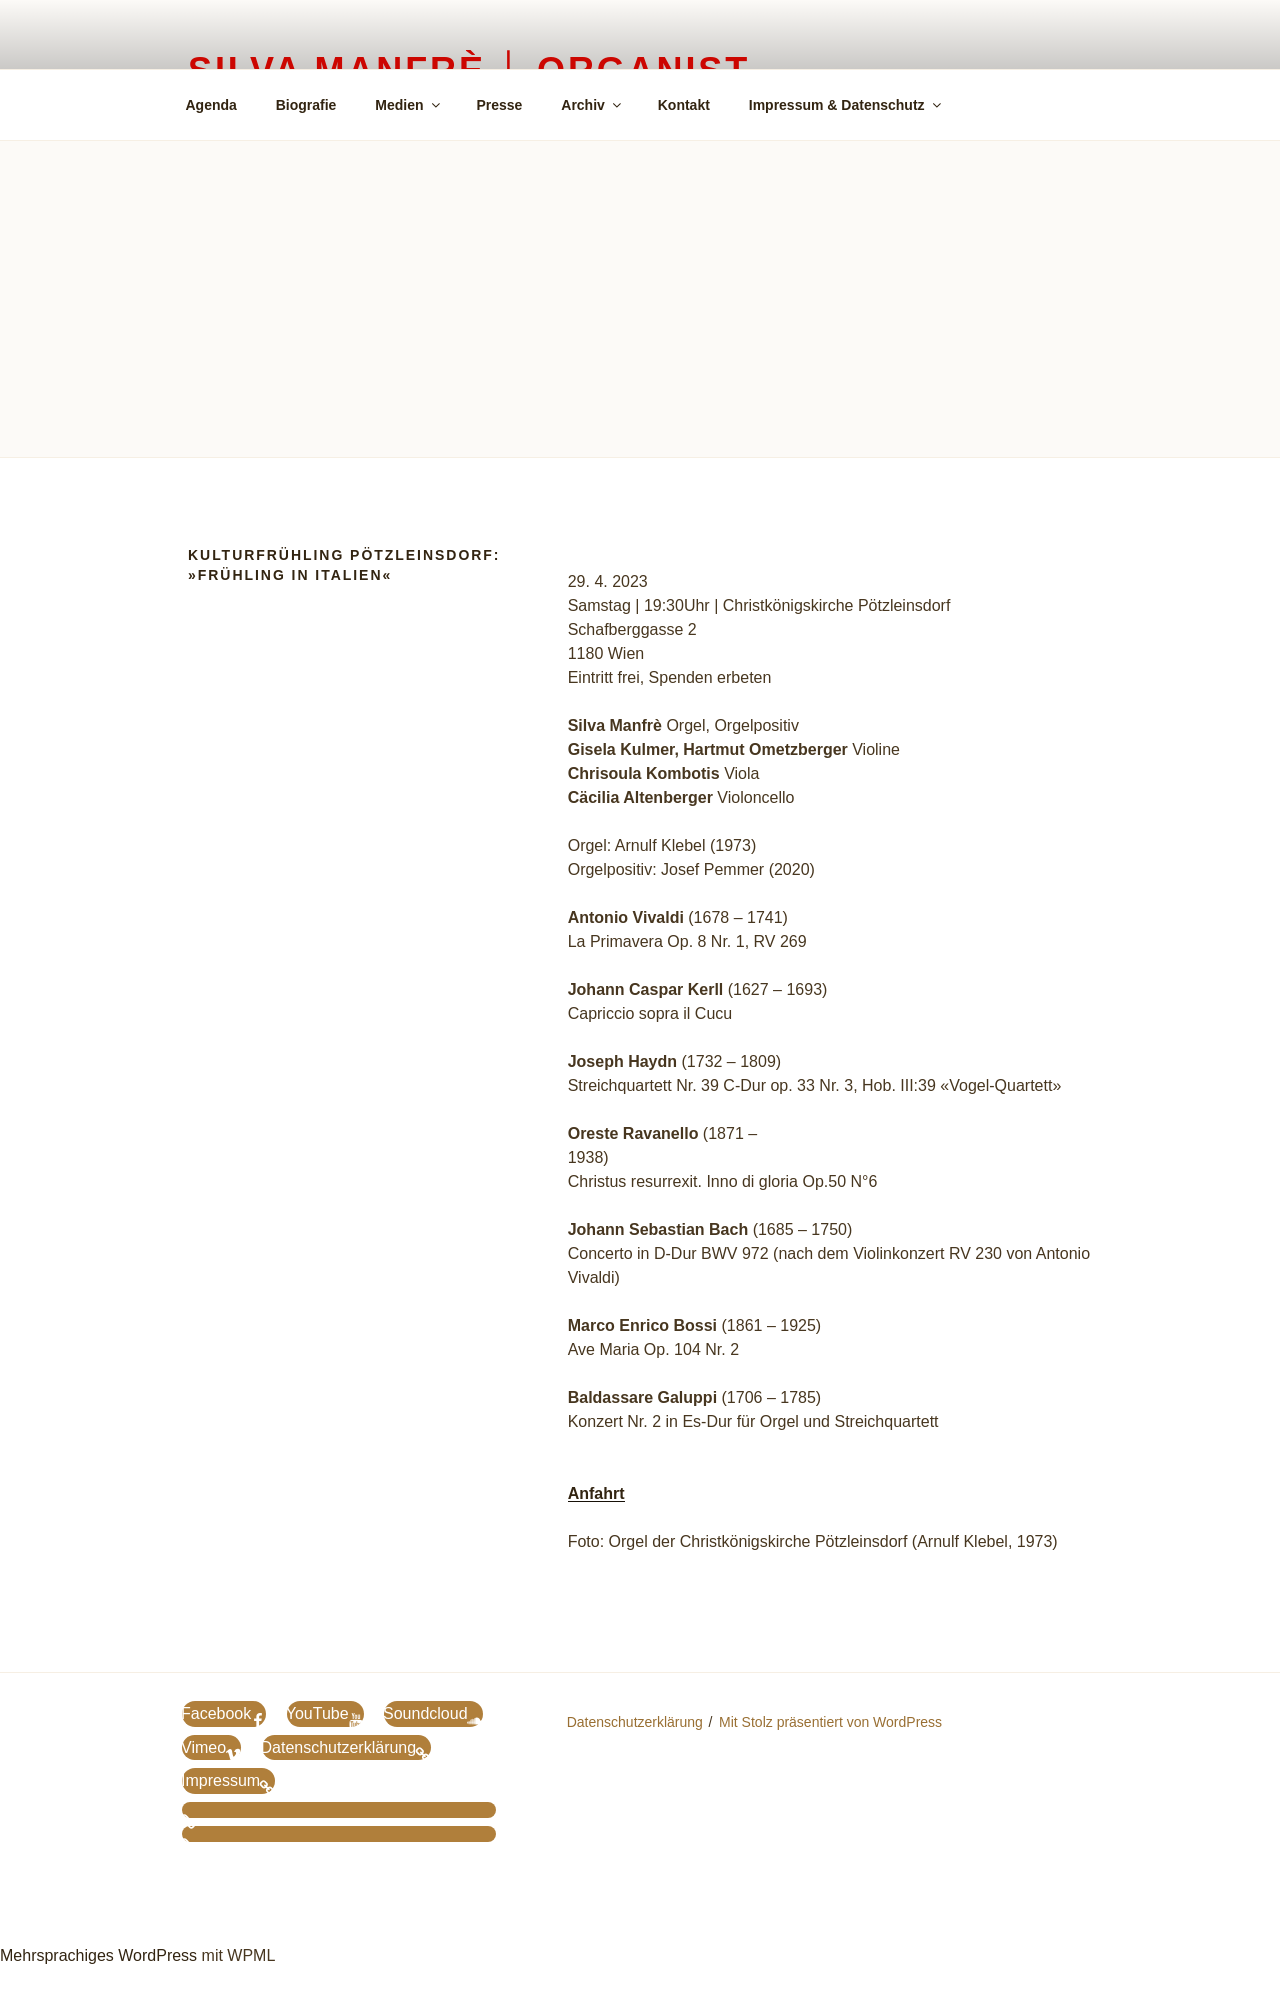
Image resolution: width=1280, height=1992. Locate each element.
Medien (408, 105)
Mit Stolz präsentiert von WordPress (830, 1722)
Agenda (211, 105)
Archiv (592, 105)
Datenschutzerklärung (635, 1722)
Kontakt (684, 105)
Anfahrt (596, 1493)
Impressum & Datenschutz (846, 105)
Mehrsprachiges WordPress (98, 1955)
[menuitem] (986, 104)
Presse (499, 105)
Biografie (306, 105)
